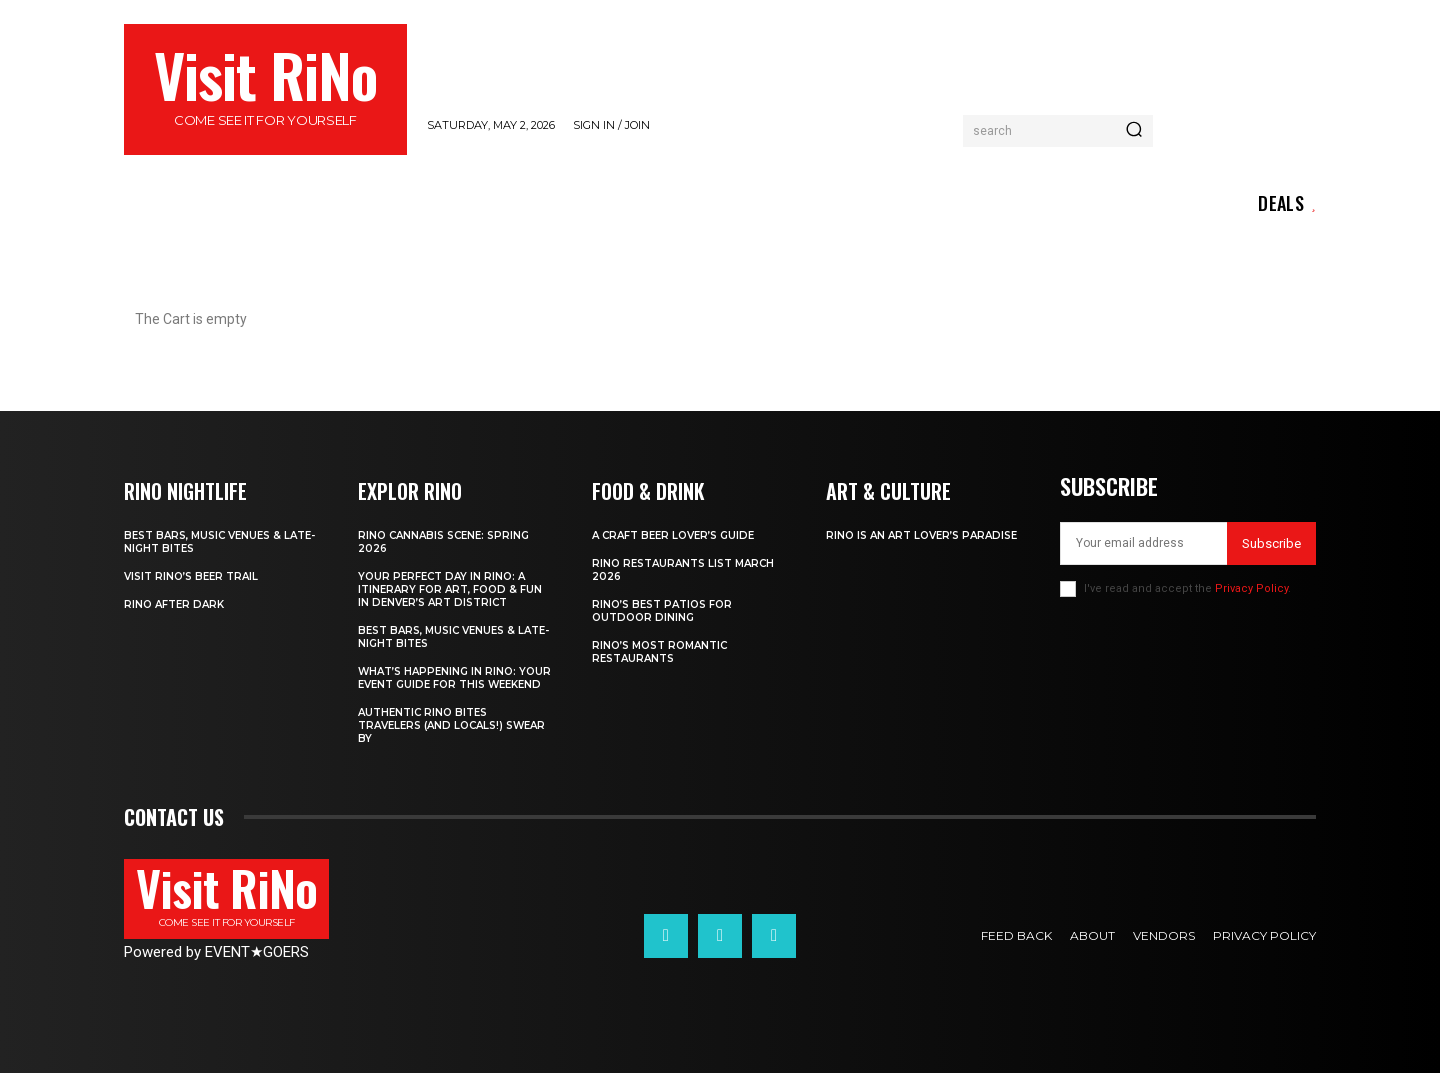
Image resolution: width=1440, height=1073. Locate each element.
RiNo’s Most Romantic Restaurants (659, 652)
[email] (1143, 543)
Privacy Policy (1251, 588)
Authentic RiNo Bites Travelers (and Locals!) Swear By (451, 725)
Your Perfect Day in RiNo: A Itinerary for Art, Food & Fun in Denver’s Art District (450, 589)
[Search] (1134, 131)
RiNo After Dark (174, 604)
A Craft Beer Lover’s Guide (673, 535)
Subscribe (1271, 543)
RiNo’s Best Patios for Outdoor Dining (662, 611)
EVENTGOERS (257, 952)
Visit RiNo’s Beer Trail (191, 576)
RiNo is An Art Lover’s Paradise (921, 535)
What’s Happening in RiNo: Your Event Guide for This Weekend (454, 678)
